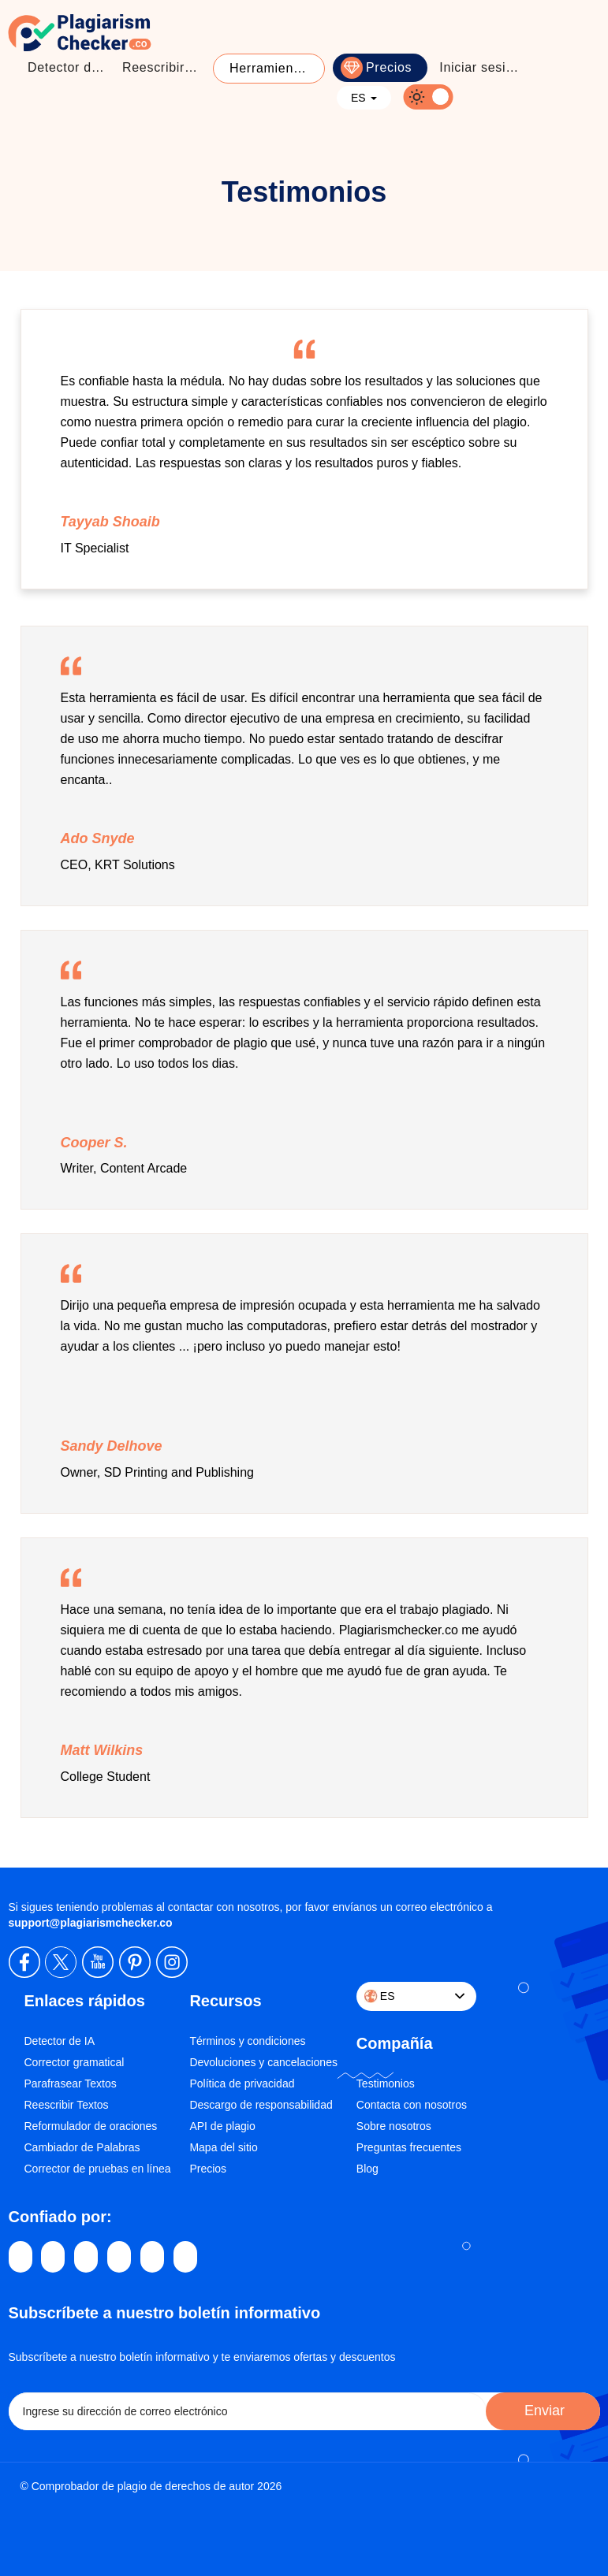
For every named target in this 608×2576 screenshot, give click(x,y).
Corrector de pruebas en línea (97, 2168)
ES (364, 97)
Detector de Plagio (71, 67)
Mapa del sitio (223, 2147)
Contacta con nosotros (411, 2104)
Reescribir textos (165, 67)
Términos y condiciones (247, 2041)
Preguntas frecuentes (408, 2147)
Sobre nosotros (393, 2126)
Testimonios (385, 2083)
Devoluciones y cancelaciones (263, 2062)
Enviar (542, 2410)
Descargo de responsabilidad (260, 2104)
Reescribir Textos (66, 2104)
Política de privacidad (241, 2083)
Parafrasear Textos (70, 2083)
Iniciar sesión (479, 67)
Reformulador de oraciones (91, 2126)
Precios (389, 67)
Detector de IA (59, 2041)
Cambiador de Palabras (82, 2147)
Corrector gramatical (74, 2062)
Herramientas (270, 68)
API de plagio (222, 2126)
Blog (367, 2168)
